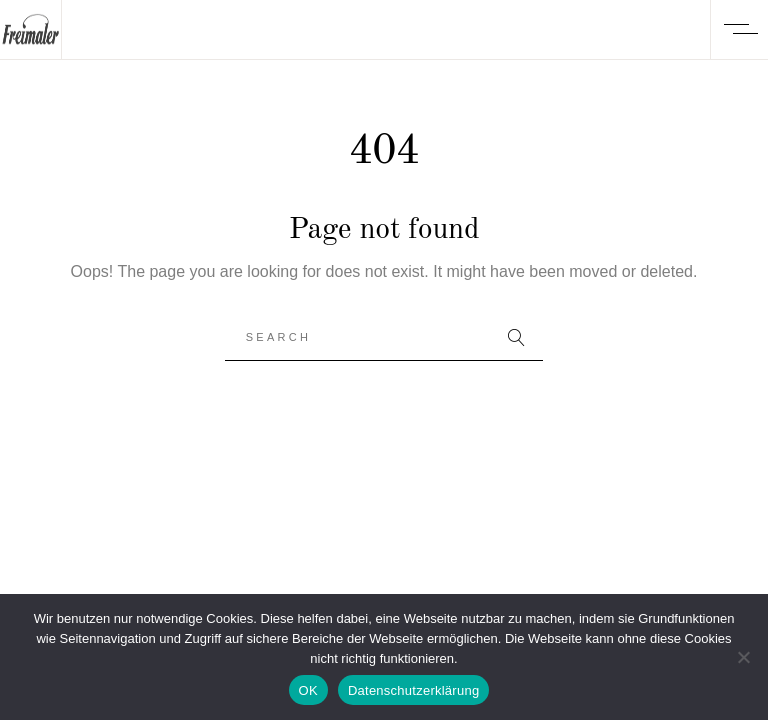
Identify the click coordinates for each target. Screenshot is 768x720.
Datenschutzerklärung (413, 690)
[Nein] (743, 657)
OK (308, 690)
